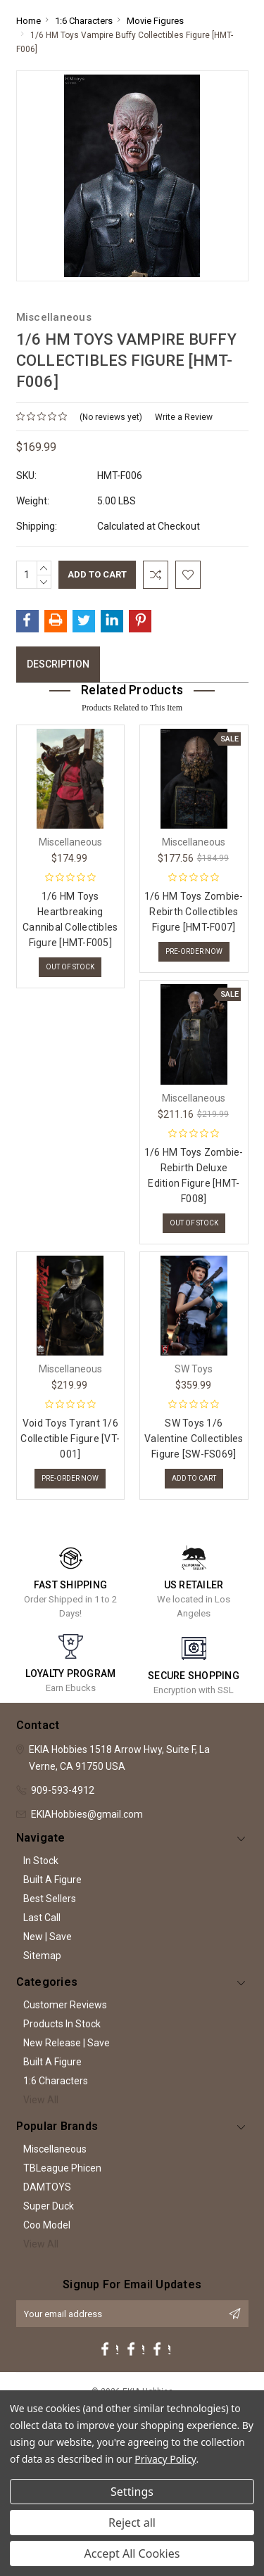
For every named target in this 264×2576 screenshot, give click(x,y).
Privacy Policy (165, 2459)
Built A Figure (52, 1879)
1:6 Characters (55, 2080)
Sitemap (42, 1955)
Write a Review (184, 417)
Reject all (132, 2522)
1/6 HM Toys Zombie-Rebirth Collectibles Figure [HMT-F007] (194, 912)
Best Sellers (49, 1898)
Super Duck (48, 2206)
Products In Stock (62, 2023)
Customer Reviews (65, 2004)
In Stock (40, 1860)
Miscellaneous (55, 2149)
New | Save (47, 1936)
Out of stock (70, 967)
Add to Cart (194, 1478)
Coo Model (46, 2225)
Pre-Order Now (193, 951)
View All (40, 2099)
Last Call (42, 1917)
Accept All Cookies (132, 2553)
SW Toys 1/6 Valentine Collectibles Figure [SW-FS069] (194, 1438)
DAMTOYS (47, 2187)
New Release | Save (66, 2042)
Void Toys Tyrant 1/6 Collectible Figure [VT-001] (70, 1438)
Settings (132, 2491)
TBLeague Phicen (62, 2168)
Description (58, 664)
